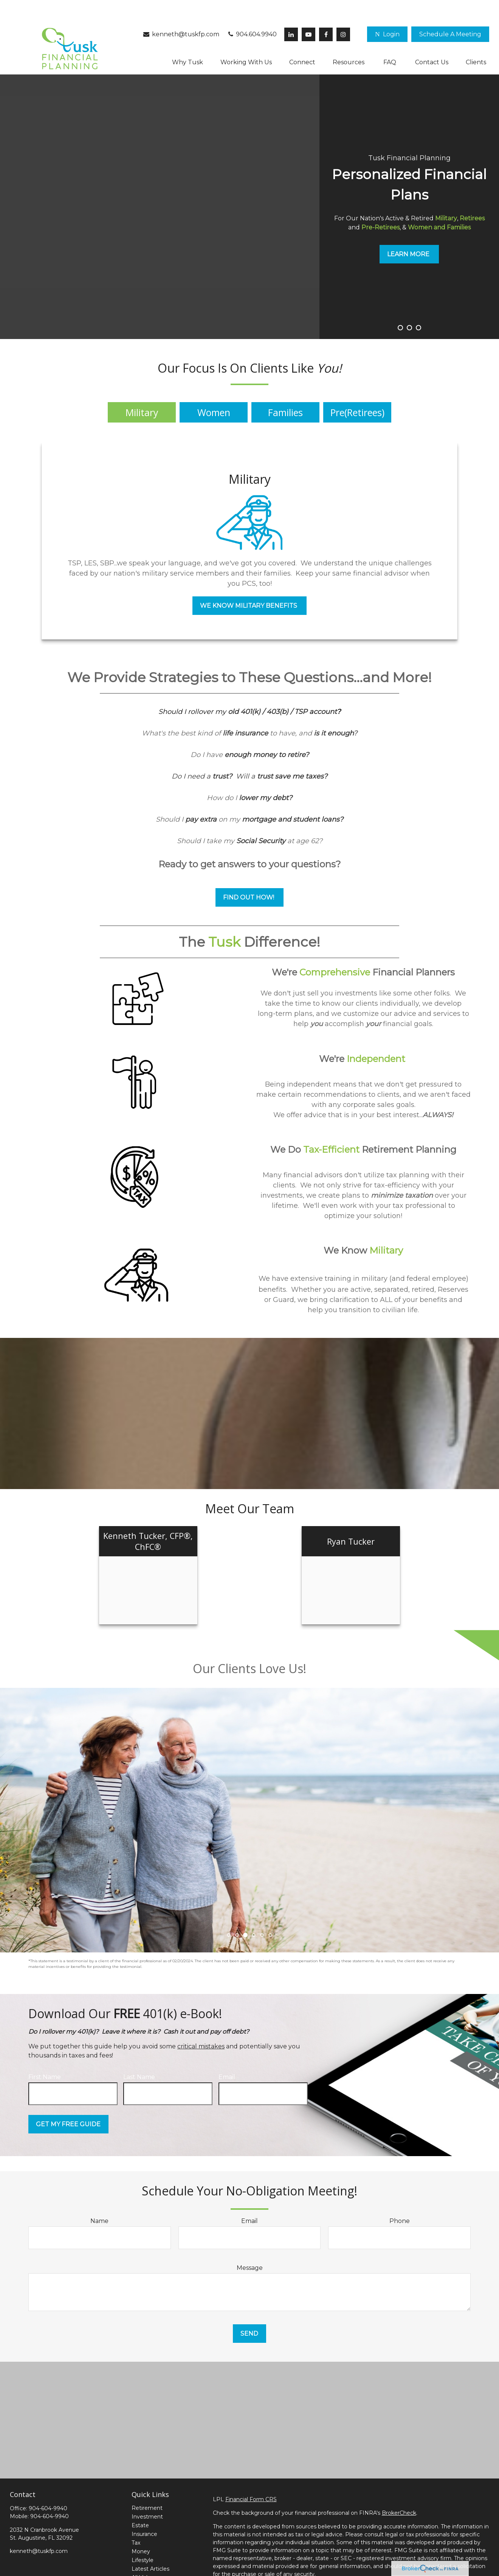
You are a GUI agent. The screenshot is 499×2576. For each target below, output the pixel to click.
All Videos (144, 2554)
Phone (399, 2198)
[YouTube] (308, 12)
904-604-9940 (48, 2485)
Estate (140, 2502)
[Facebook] (326, 12)
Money (141, 2528)
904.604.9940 (252, 11)
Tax (136, 2520)
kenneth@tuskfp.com (181, 11)
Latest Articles (150, 2546)
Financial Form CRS (251, 2476)
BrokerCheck (399, 2490)
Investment (147, 2494)
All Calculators (150, 2563)
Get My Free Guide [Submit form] (68, 2101)
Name (99, 2198)
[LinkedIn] (291, 12)
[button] (450, 11)
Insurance (144, 2511)
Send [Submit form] (249, 2310)
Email (227, 2054)
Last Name (139, 2054)
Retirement (147, 2485)
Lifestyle (142, 2537)
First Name (44, 2054)
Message (250, 2245)
